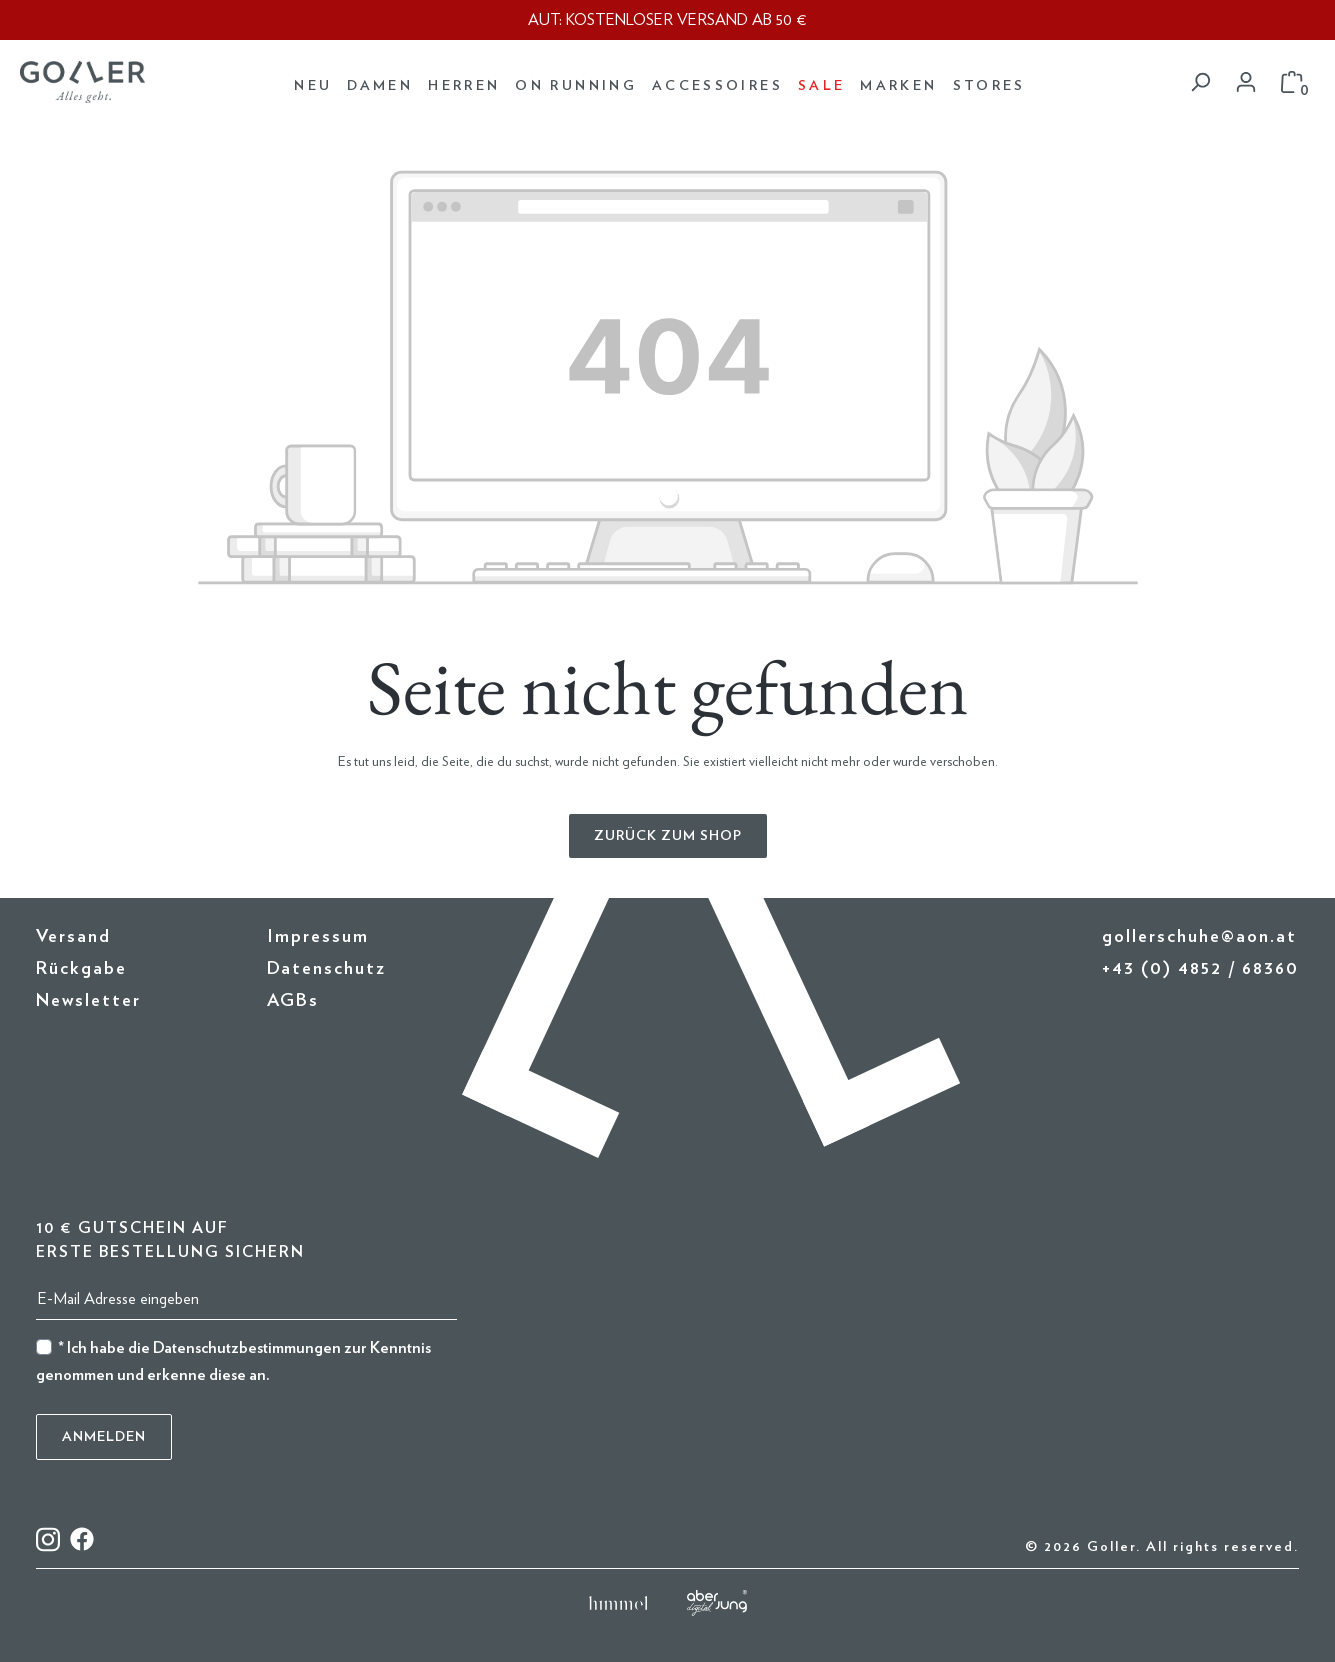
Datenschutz (326, 969)
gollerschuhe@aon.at (1199, 937)
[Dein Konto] (1246, 82)
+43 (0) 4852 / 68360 (1200, 969)
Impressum (318, 937)
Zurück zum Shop (668, 836)
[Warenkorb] (1292, 82)
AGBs (293, 1001)
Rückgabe (81, 969)
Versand (73, 937)
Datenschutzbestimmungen (247, 1348)
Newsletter (88, 1001)
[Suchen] (1200, 82)
